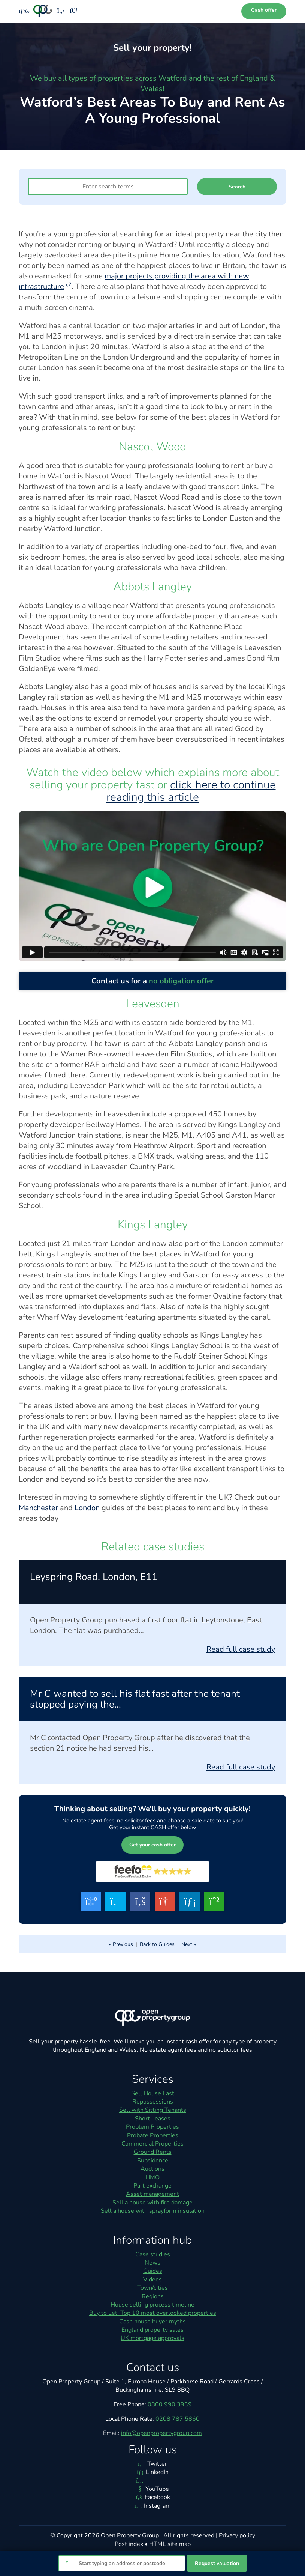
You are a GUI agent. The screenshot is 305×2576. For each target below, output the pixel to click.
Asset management (152, 2194)
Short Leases (152, 2118)
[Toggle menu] (21, 11)
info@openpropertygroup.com (161, 2433)
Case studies (152, 2254)
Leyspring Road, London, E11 (94, 1576)
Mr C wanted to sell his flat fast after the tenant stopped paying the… (135, 1699)
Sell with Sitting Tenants (152, 2110)
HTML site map (170, 2544)
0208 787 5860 (177, 2419)
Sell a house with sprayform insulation (153, 2211)
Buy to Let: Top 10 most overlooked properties (152, 2313)
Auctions (152, 2169)
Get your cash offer (152, 1844)
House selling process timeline (152, 2305)
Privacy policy (237, 2535)
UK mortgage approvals (152, 2338)
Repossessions (152, 2102)
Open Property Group (130, 2535)
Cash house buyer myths (152, 2321)
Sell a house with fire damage (152, 2202)
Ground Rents (153, 2152)
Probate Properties (152, 2135)
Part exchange (152, 2186)
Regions (153, 2296)
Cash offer (264, 10)
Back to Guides (157, 1944)
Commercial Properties (152, 2144)
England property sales (152, 2330)
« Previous (121, 1944)
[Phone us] (60, 10)
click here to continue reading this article (191, 791)
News (152, 2263)
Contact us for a (152, 981)
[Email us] (74, 10)
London (87, 1508)
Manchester (38, 1508)
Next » (188, 1944)
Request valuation (217, 2563)
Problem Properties (152, 2127)
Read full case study (240, 1649)
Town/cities (152, 2288)
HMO (152, 2177)
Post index (129, 2544)
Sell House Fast (152, 2093)
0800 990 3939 (170, 2404)
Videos (152, 2279)
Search (237, 186)
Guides (152, 2271)
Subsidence (152, 2160)
